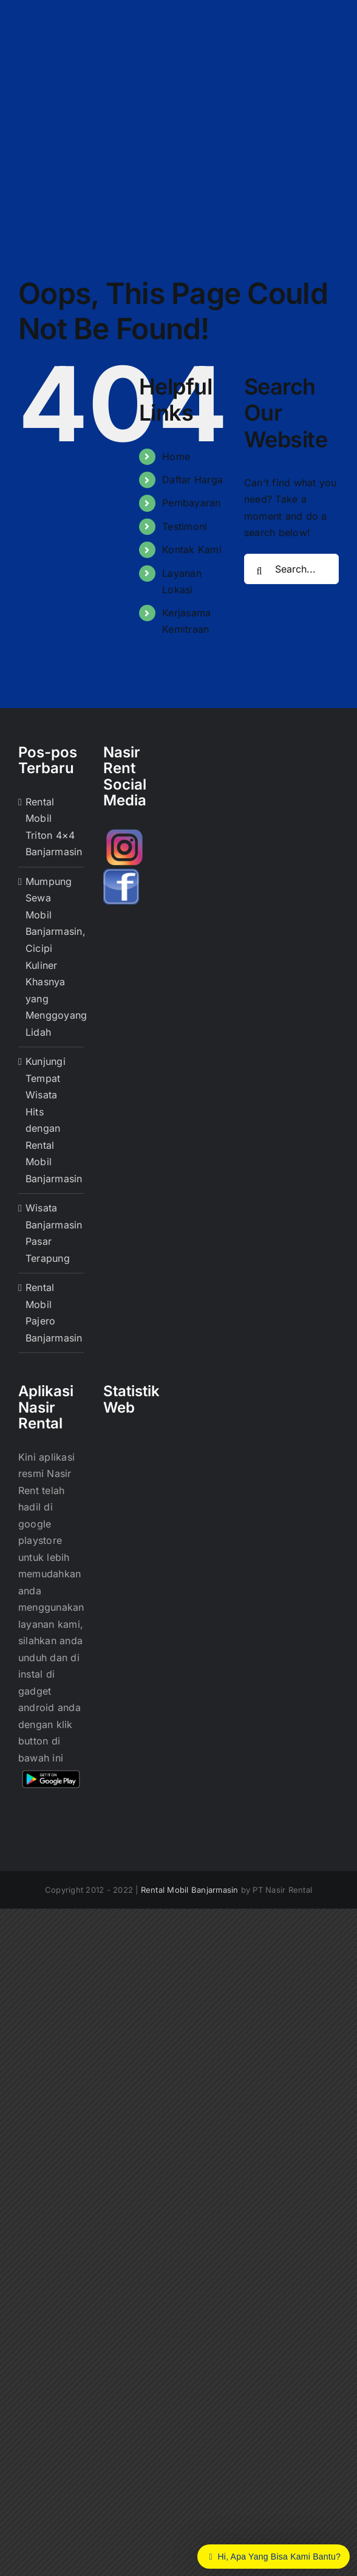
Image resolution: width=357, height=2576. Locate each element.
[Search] (259, 571)
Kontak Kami (192, 549)
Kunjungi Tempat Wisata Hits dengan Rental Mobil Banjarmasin (51, 1120)
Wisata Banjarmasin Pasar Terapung (51, 1233)
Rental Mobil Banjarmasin (190, 1890)
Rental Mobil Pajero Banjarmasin (51, 1312)
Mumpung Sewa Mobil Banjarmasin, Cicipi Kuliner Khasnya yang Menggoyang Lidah (51, 956)
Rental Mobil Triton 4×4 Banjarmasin (51, 827)
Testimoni (184, 526)
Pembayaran (191, 503)
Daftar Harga (192, 480)
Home (176, 456)
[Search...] (291, 569)
